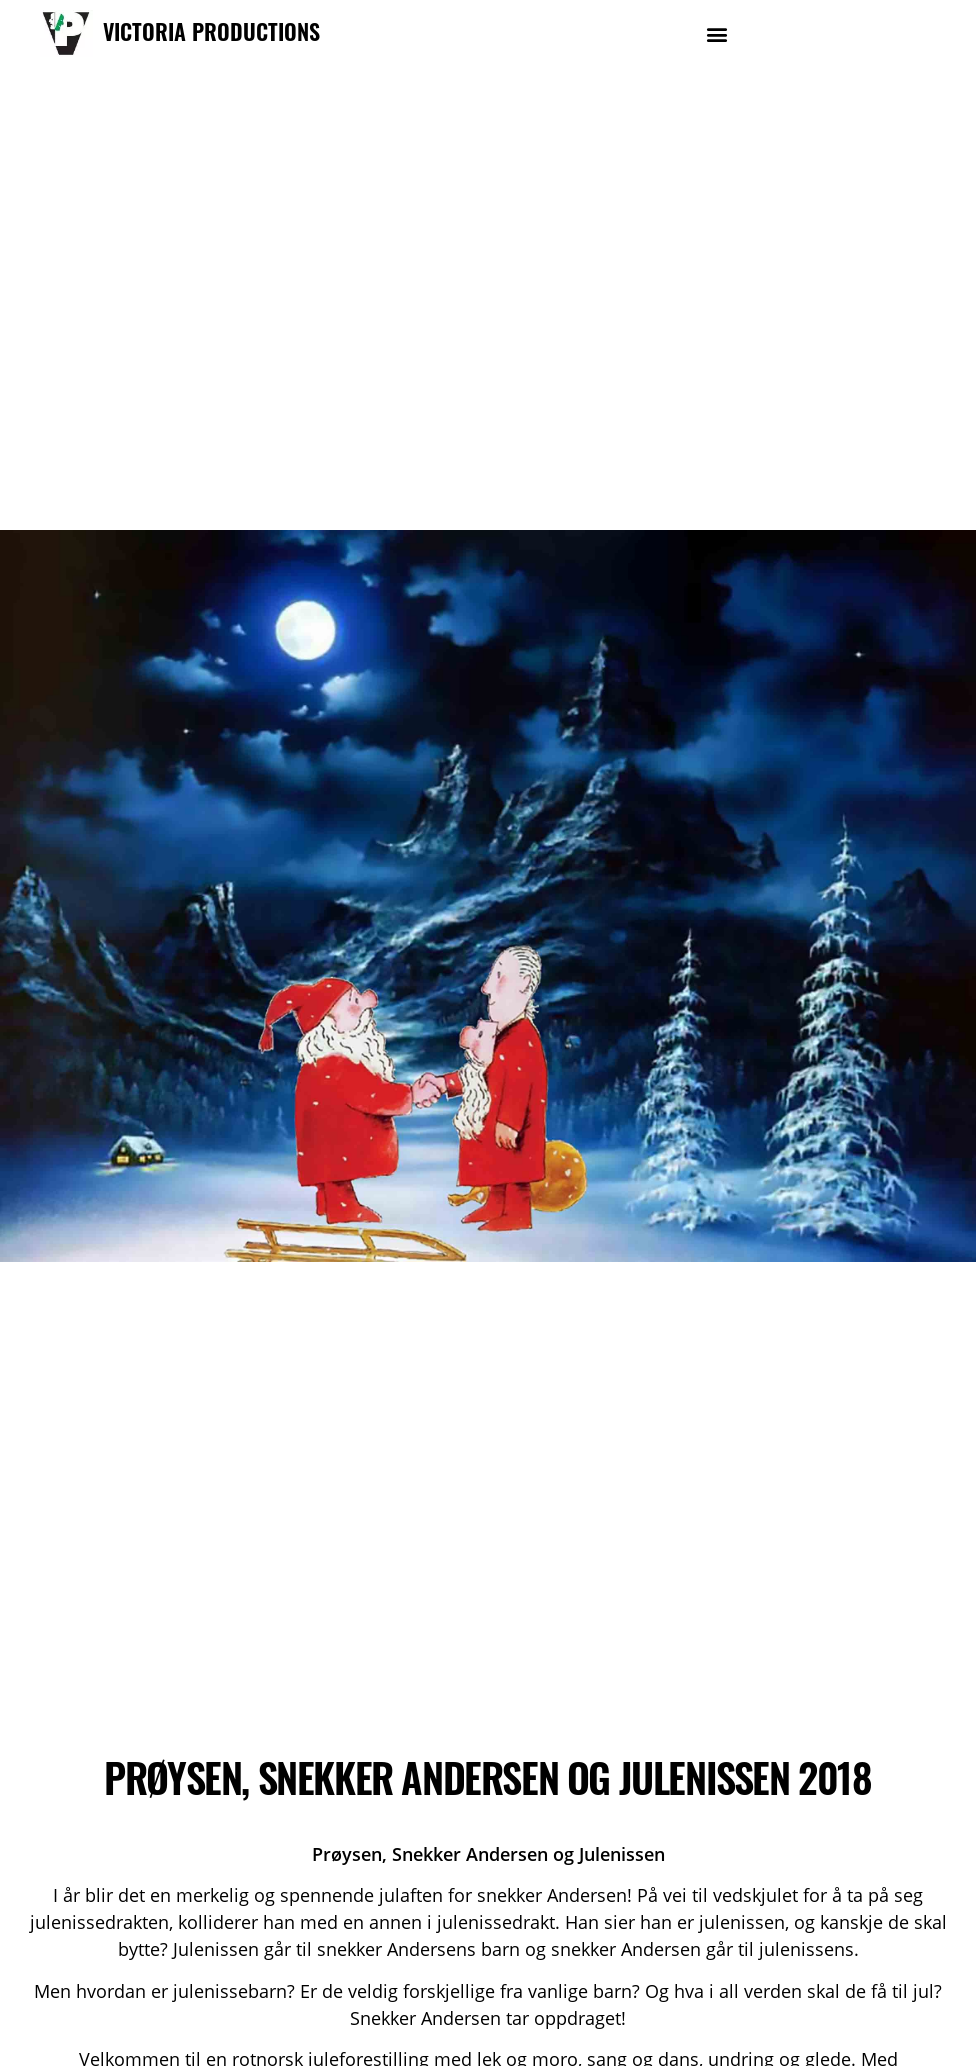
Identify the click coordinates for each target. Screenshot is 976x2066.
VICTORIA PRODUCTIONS (211, 31)
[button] (716, 33)
